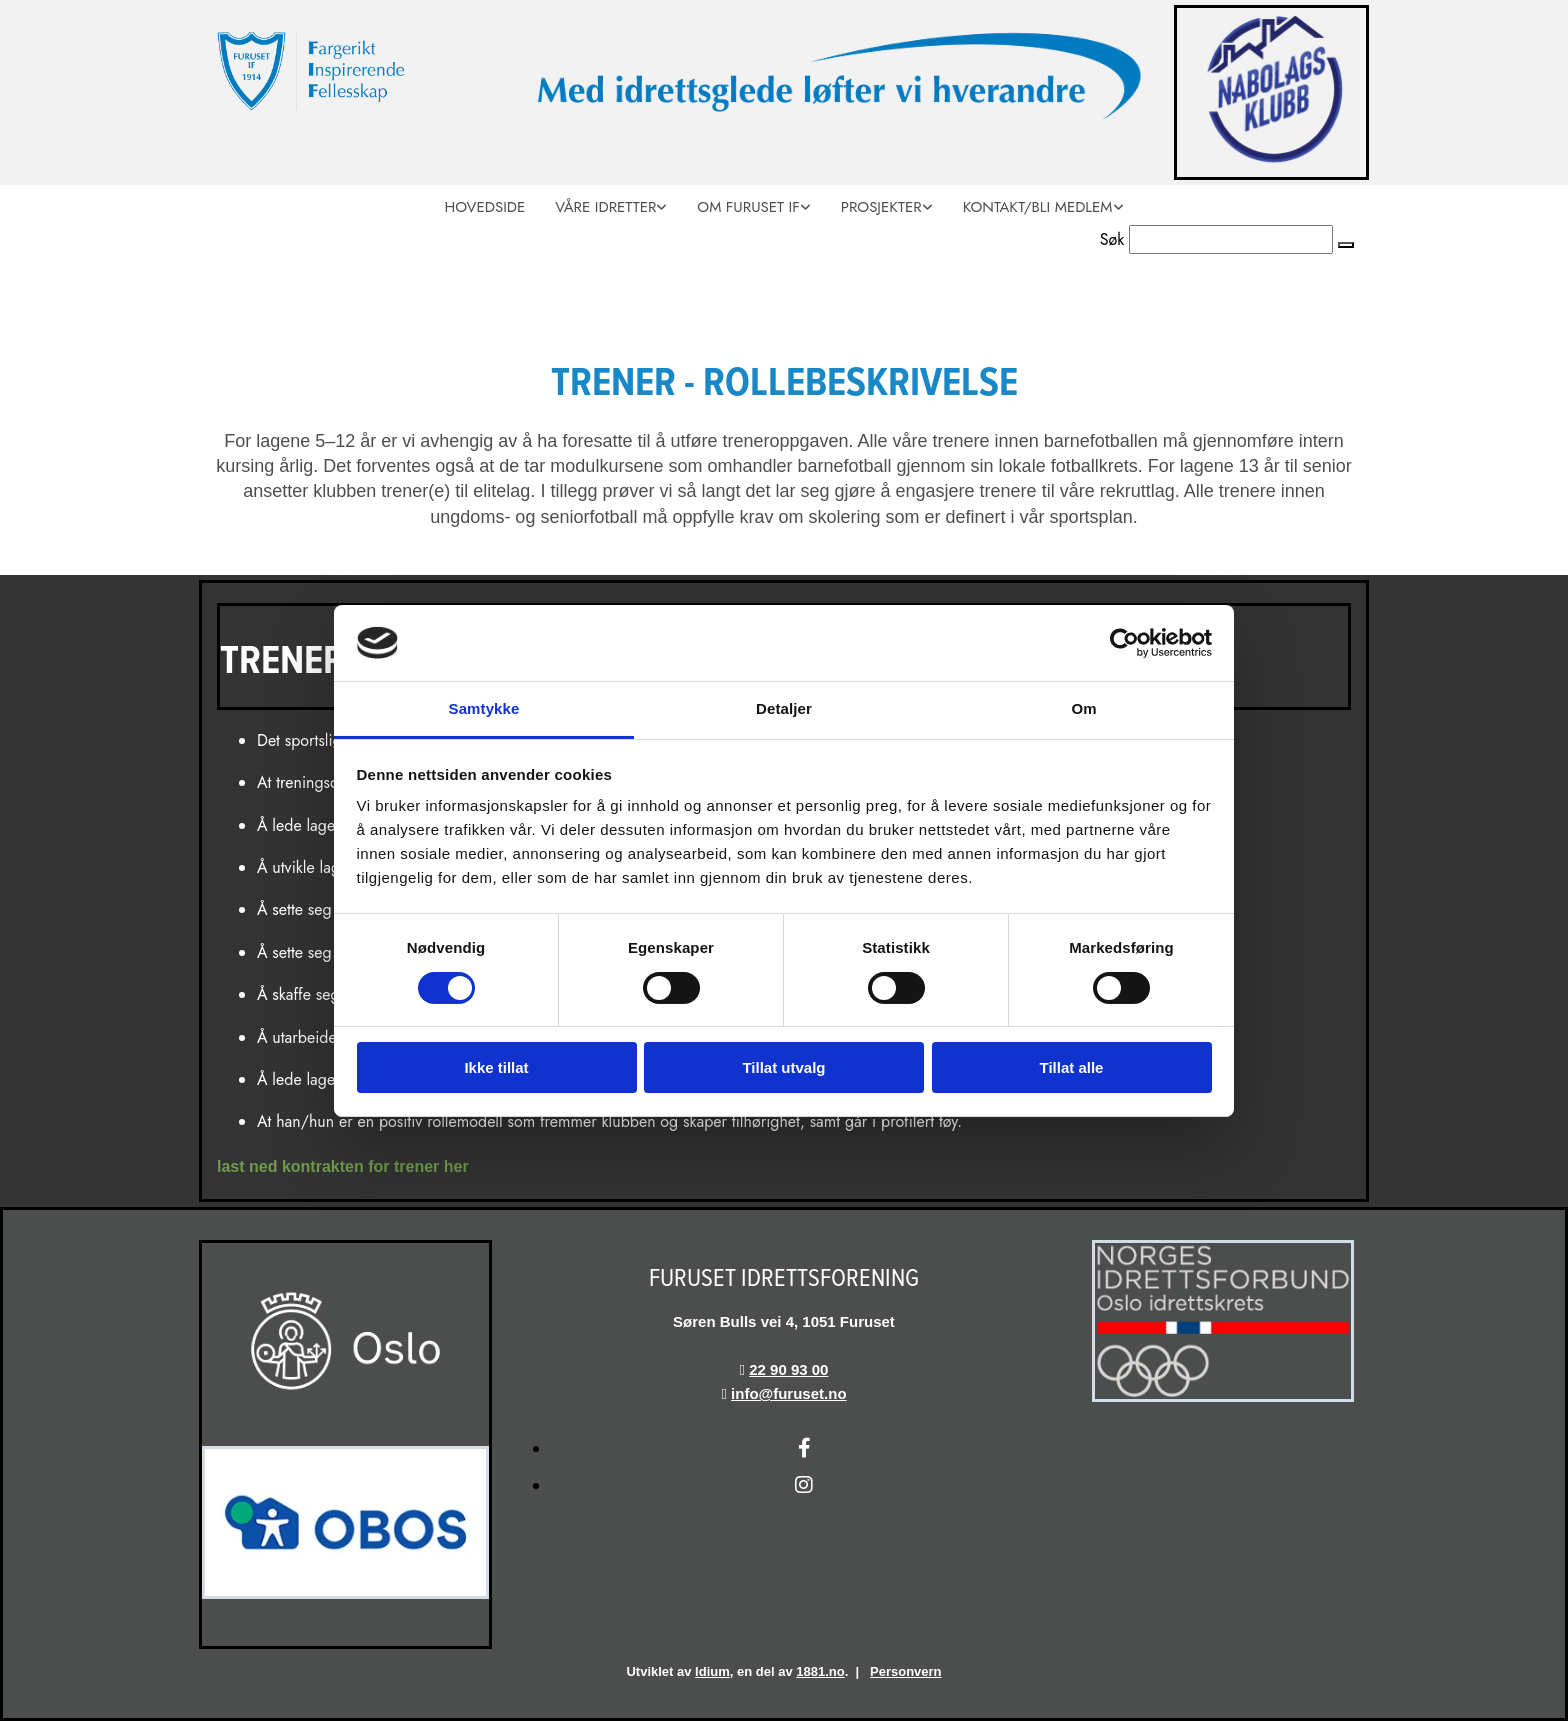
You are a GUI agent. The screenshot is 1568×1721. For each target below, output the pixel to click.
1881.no (820, 1671)
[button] (1346, 245)
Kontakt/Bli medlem (1038, 207)
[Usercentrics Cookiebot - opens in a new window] (1124, 643)
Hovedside (484, 207)
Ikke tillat (496, 1067)
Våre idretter (605, 207)
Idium (712, 1671)
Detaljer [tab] (784, 708)
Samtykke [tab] (484, 708)
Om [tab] (1083, 708)
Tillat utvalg (783, 1067)
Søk (1112, 239)
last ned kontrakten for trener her (343, 1166)
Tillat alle (1072, 1067)
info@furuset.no (788, 1393)
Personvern (906, 1671)
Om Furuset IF (748, 207)
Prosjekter (881, 207)
